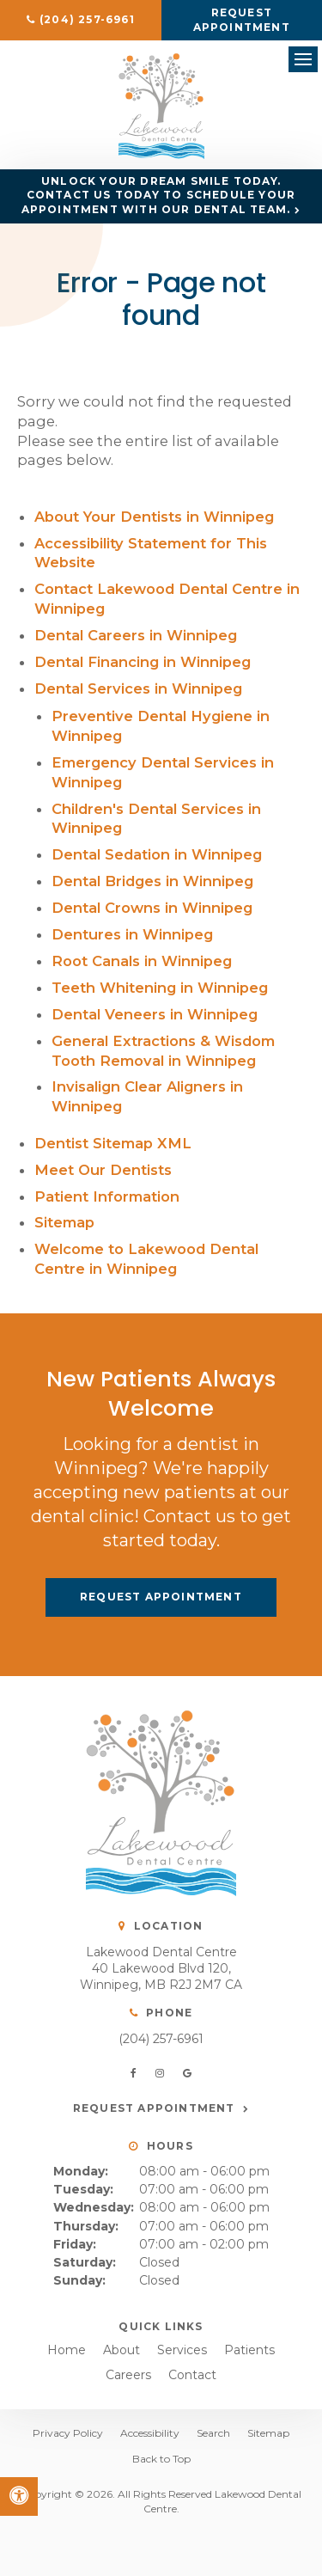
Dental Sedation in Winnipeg (157, 854)
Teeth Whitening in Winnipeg (160, 987)
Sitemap (64, 1222)
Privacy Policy (68, 2432)
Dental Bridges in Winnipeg (152, 881)
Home (66, 2350)
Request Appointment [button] (241, 20)
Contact (192, 2375)
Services (182, 2350)
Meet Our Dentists (103, 1169)
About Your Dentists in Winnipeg (154, 516)
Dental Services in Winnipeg (138, 688)
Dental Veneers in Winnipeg (155, 1014)
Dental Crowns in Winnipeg (152, 907)
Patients (249, 2350)
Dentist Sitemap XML (112, 1143)
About (121, 2350)
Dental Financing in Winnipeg (142, 661)
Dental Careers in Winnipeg (135, 635)
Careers (128, 2375)
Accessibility (149, 2432)
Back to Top (161, 2458)
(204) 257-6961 (161, 2039)
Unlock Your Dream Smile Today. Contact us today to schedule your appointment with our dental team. (158, 195)
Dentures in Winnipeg (132, 934)
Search (213, 2432)
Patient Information (106, 1196)
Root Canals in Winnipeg (142, 961)
